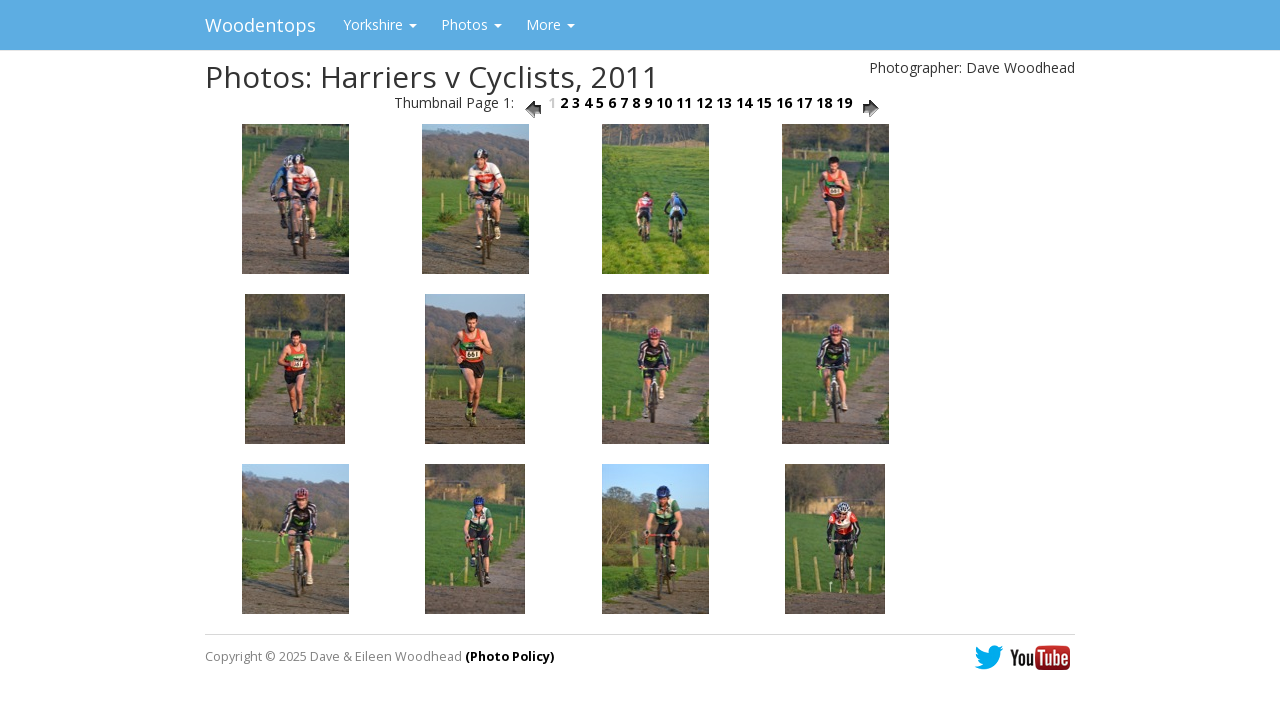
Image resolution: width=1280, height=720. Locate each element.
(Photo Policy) (509, 656)
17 (804, 102)
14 (744, 102)
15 (764, 102)
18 (824, 102)
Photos (471, 24)
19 (844, 102)
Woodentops (260, 25)
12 (704, 102)
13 (724, 102)
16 (784, 102)
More (550, 24)
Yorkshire (380, 24)
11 (684, 102)
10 (664, 102)
